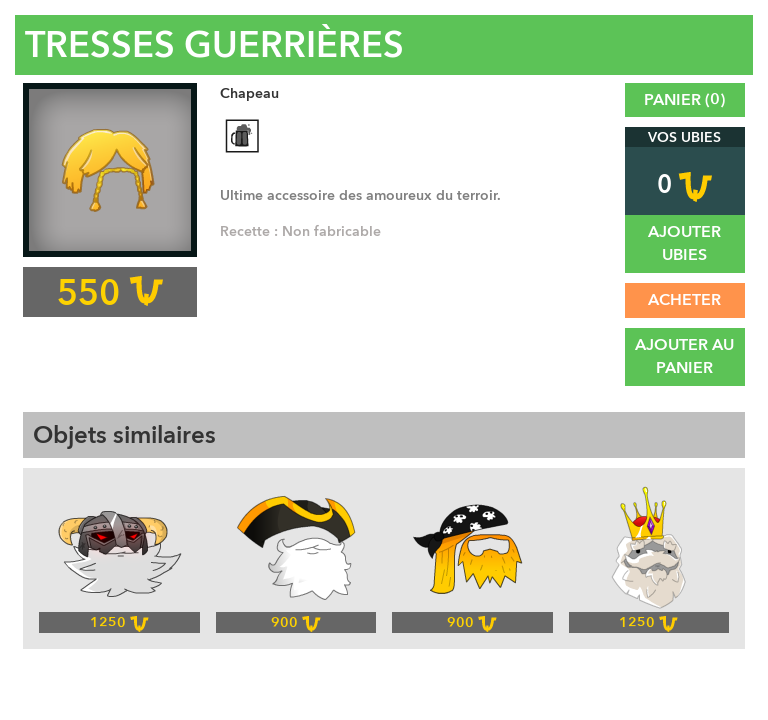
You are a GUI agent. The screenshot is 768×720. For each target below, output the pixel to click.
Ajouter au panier (684, 356)
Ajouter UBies (684, 243)
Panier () (684, 99)
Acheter (684, 299)
